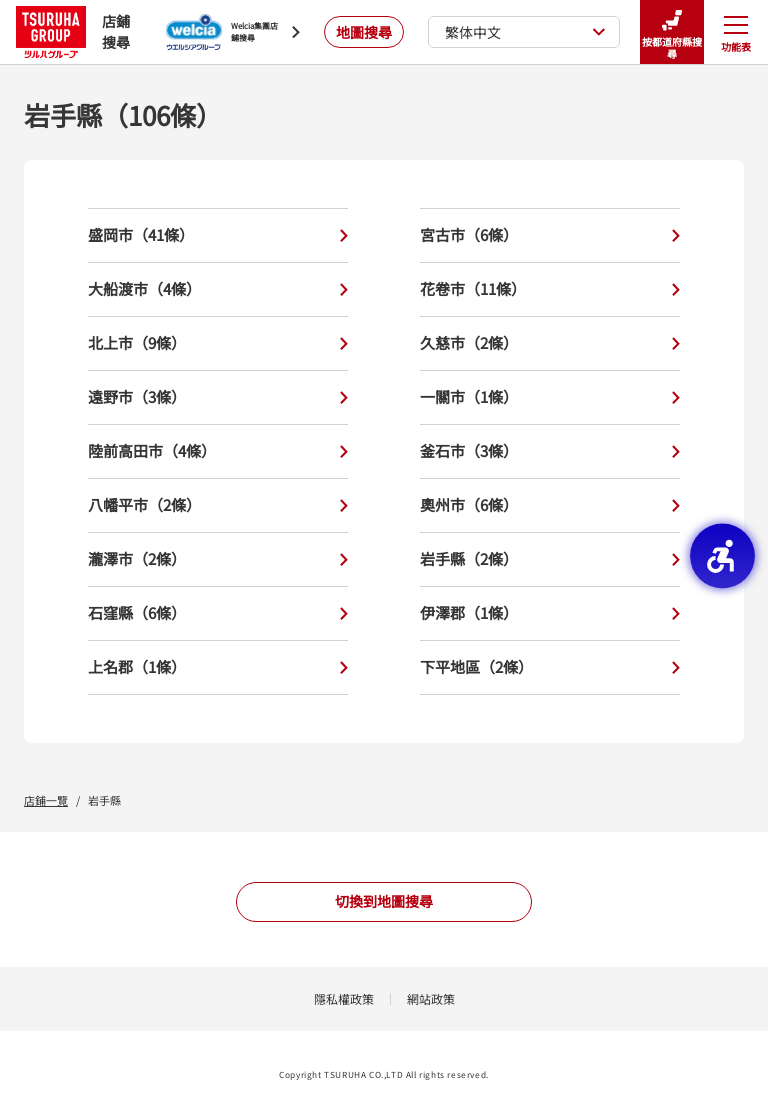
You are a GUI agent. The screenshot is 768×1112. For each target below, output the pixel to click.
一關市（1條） (550, 397)
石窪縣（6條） (218, 613)
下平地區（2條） (550, 667)
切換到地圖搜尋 (384, 901)
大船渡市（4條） (218, 289)
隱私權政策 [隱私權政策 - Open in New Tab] (344, 998)
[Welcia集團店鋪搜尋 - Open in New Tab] (233, 32)
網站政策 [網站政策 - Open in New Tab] (431, 998)
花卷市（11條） (550, 289)
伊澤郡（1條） (550, 613)
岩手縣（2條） (550, 559)
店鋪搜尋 (73, 31)
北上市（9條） (218, 343)
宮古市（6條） (550, 235)
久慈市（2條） (550, 343)
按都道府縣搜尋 (672, 32)
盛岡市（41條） (218, 235)
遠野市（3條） (218, 397)
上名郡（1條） (218, 667)
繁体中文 (525, 32)
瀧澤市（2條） (218, 559)
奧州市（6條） (550, 505)
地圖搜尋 (364, 32)
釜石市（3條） (550, 451)
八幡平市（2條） (218, 505)
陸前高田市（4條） (218, 451)
